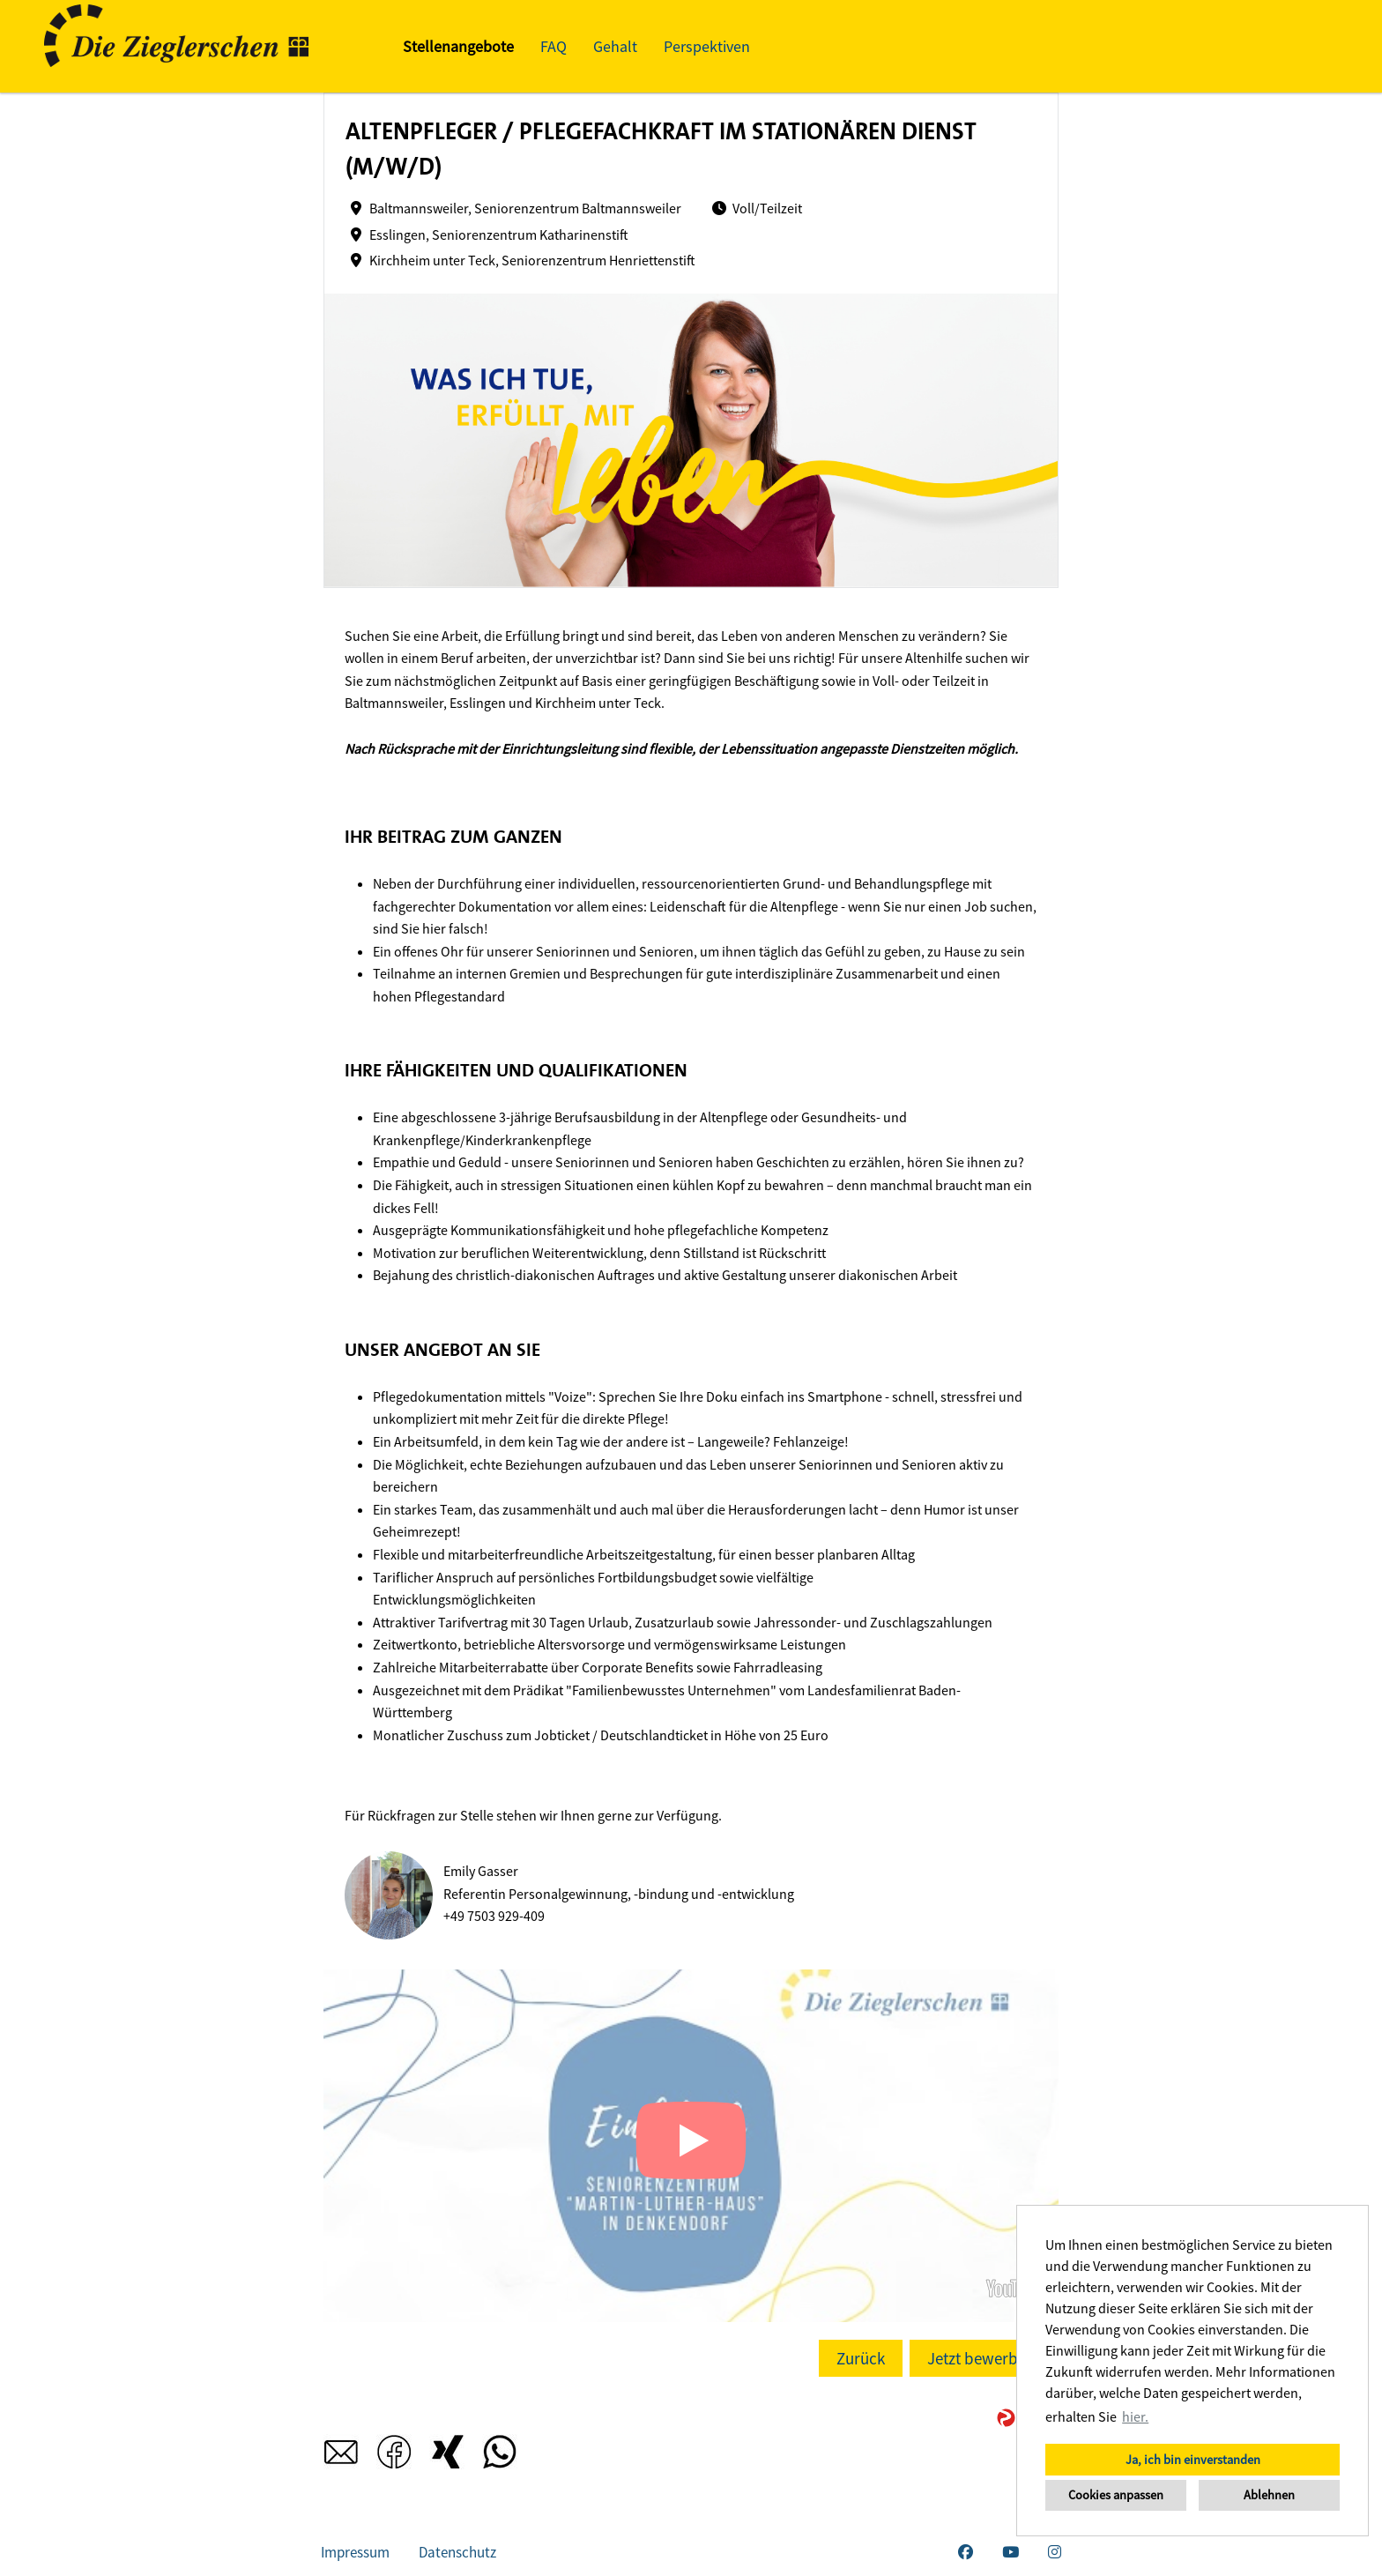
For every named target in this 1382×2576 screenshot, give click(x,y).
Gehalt (615, 46)
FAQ (553, 46)
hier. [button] (1135, 2416)
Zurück (860, 2358)
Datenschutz (457, 2552)
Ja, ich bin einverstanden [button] (1193, 2460)
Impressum (355, 2552)
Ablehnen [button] (1269, 2495)
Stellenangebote (458, 46)
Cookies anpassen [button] (1115, 2495)
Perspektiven (707, 46)
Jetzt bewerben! (983, 2358)
